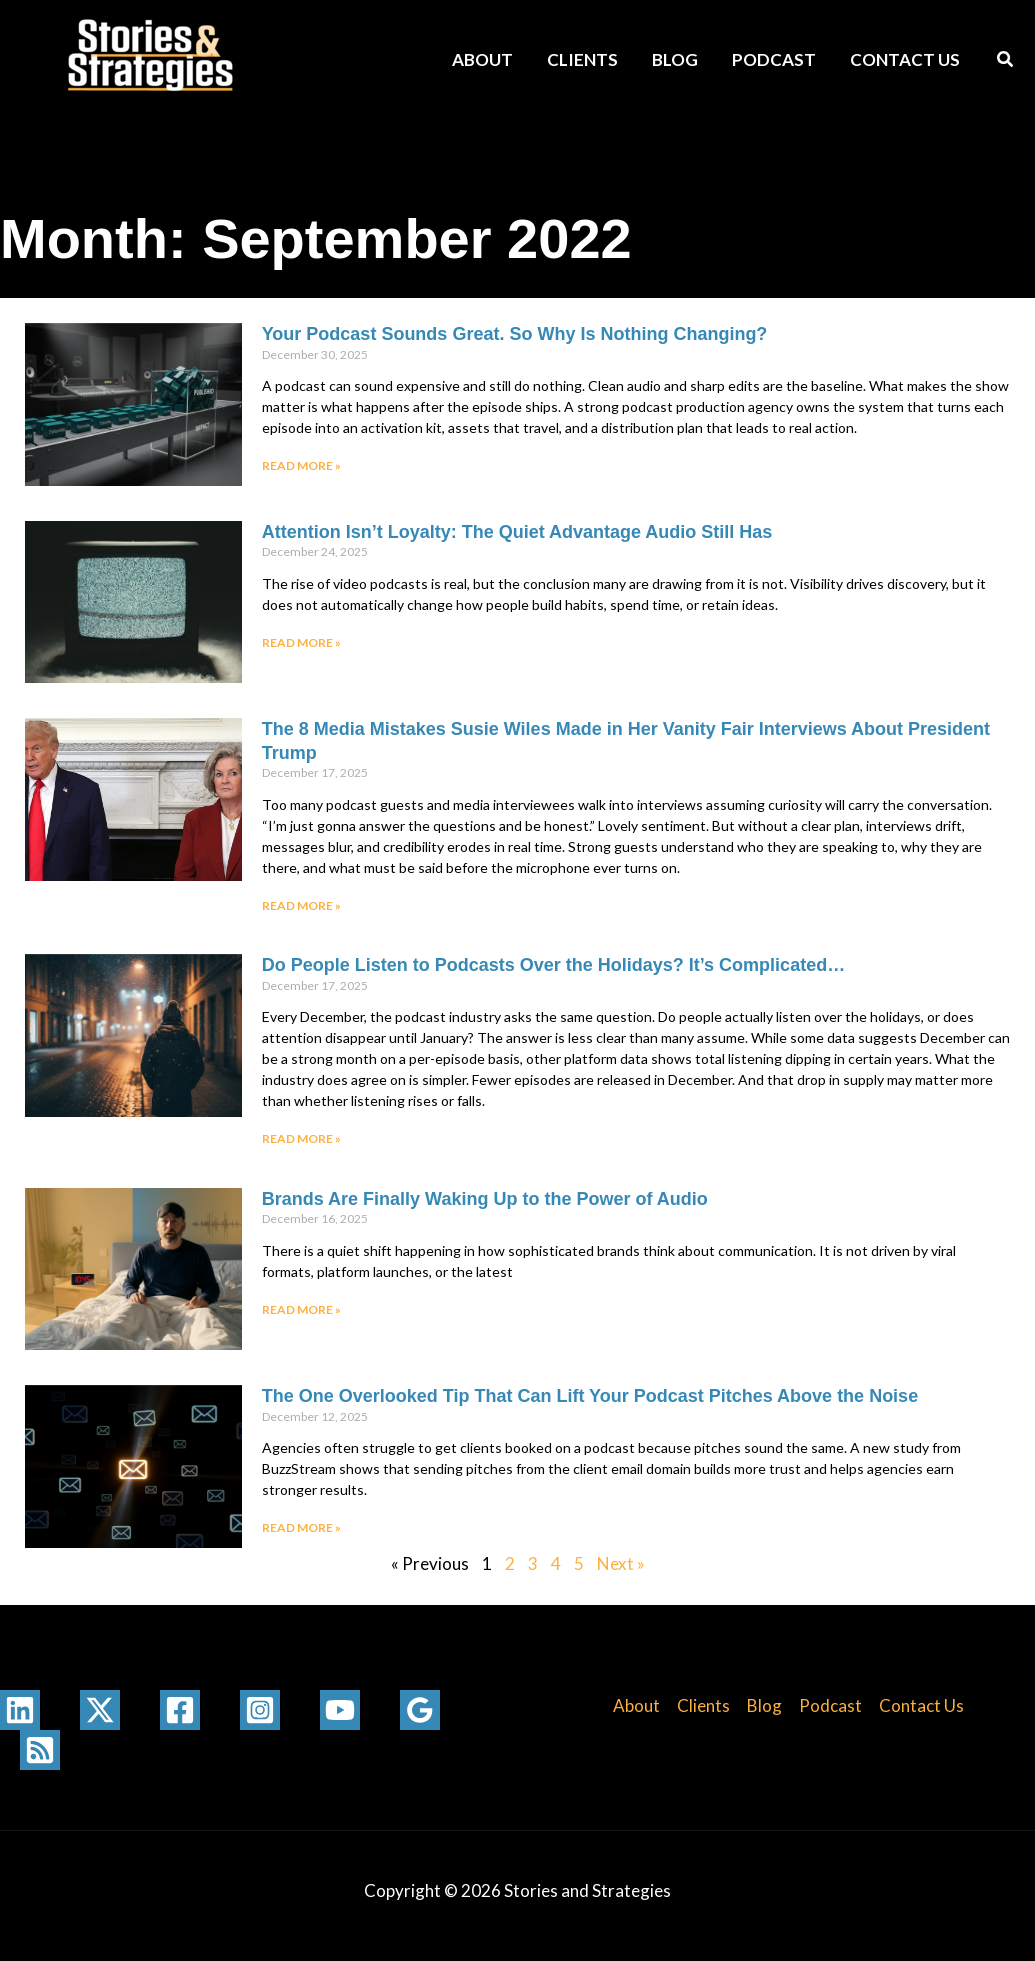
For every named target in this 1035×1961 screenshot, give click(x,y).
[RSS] (40, 1750)
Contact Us (905, 59)
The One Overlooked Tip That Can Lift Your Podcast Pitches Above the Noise (590, 1396)
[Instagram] (260, 1710)
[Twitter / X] (100, 1710)
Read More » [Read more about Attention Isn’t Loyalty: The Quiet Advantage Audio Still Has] (301, 642)
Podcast (774, 59)
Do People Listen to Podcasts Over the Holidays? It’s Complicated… (553, 965)
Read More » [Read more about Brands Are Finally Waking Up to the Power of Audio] (301, 1309)
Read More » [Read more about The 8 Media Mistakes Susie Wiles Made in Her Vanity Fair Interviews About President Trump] (301, 905)
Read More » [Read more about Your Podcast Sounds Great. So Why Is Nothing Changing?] (301, 465)
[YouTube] (340, 1710)
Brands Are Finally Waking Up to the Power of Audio (485, 1199)
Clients (582, 59)
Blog (675, 59)
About (482, 59)
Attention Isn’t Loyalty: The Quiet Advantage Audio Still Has (517, 532)
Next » (621, 1563)
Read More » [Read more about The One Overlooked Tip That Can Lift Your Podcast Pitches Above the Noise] (301, 1527)
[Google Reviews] (420, 1710)
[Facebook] (180, 1710)
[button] (1006, 61)
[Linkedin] (20, 1710)
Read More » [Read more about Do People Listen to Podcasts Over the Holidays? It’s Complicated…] (301, 1138)
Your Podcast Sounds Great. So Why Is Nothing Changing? (515, 334)
